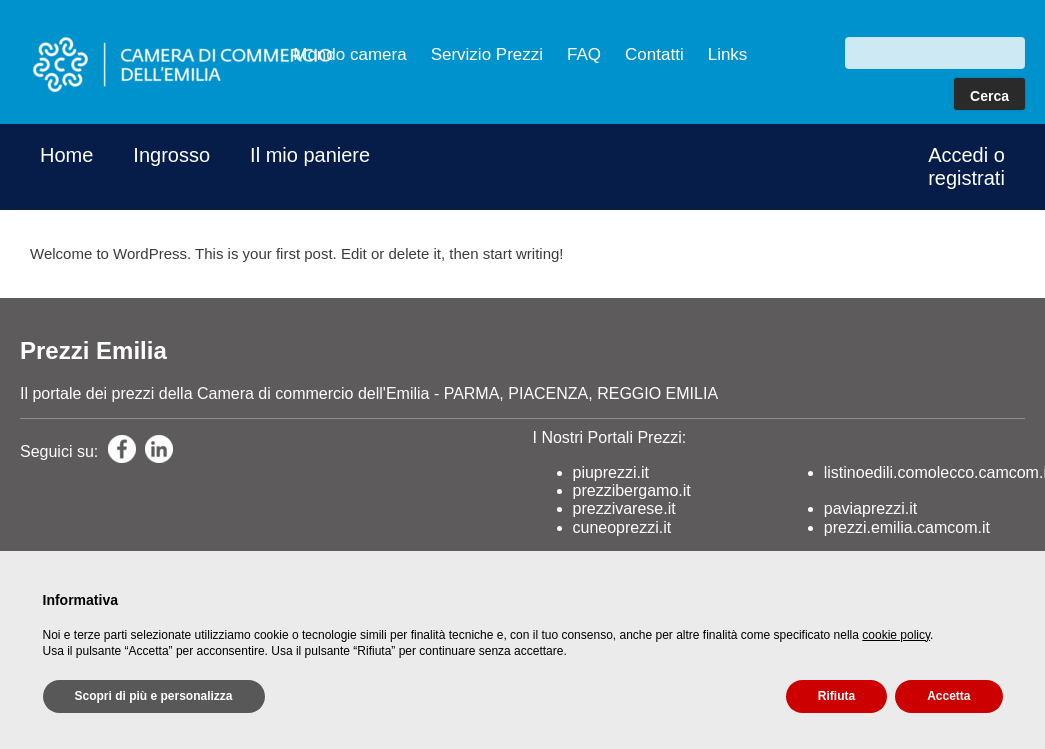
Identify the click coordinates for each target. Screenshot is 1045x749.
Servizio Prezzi (487, 54)
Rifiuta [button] (836, 696)
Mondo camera (349, 54)
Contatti (654, 54)
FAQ (584, 54)
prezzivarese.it (624, 508)
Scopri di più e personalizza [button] (154, 696)
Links (728, 54)
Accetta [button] (948, 696)
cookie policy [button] (896, 635)
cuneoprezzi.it (622, 527)
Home (66, 155)
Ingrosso (171, 155)
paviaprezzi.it (870, 508)
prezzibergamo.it (632, 490)
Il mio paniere (310, 155)
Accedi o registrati (966, 166)
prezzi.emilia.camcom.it (907, 527)
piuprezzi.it (611, 472)
